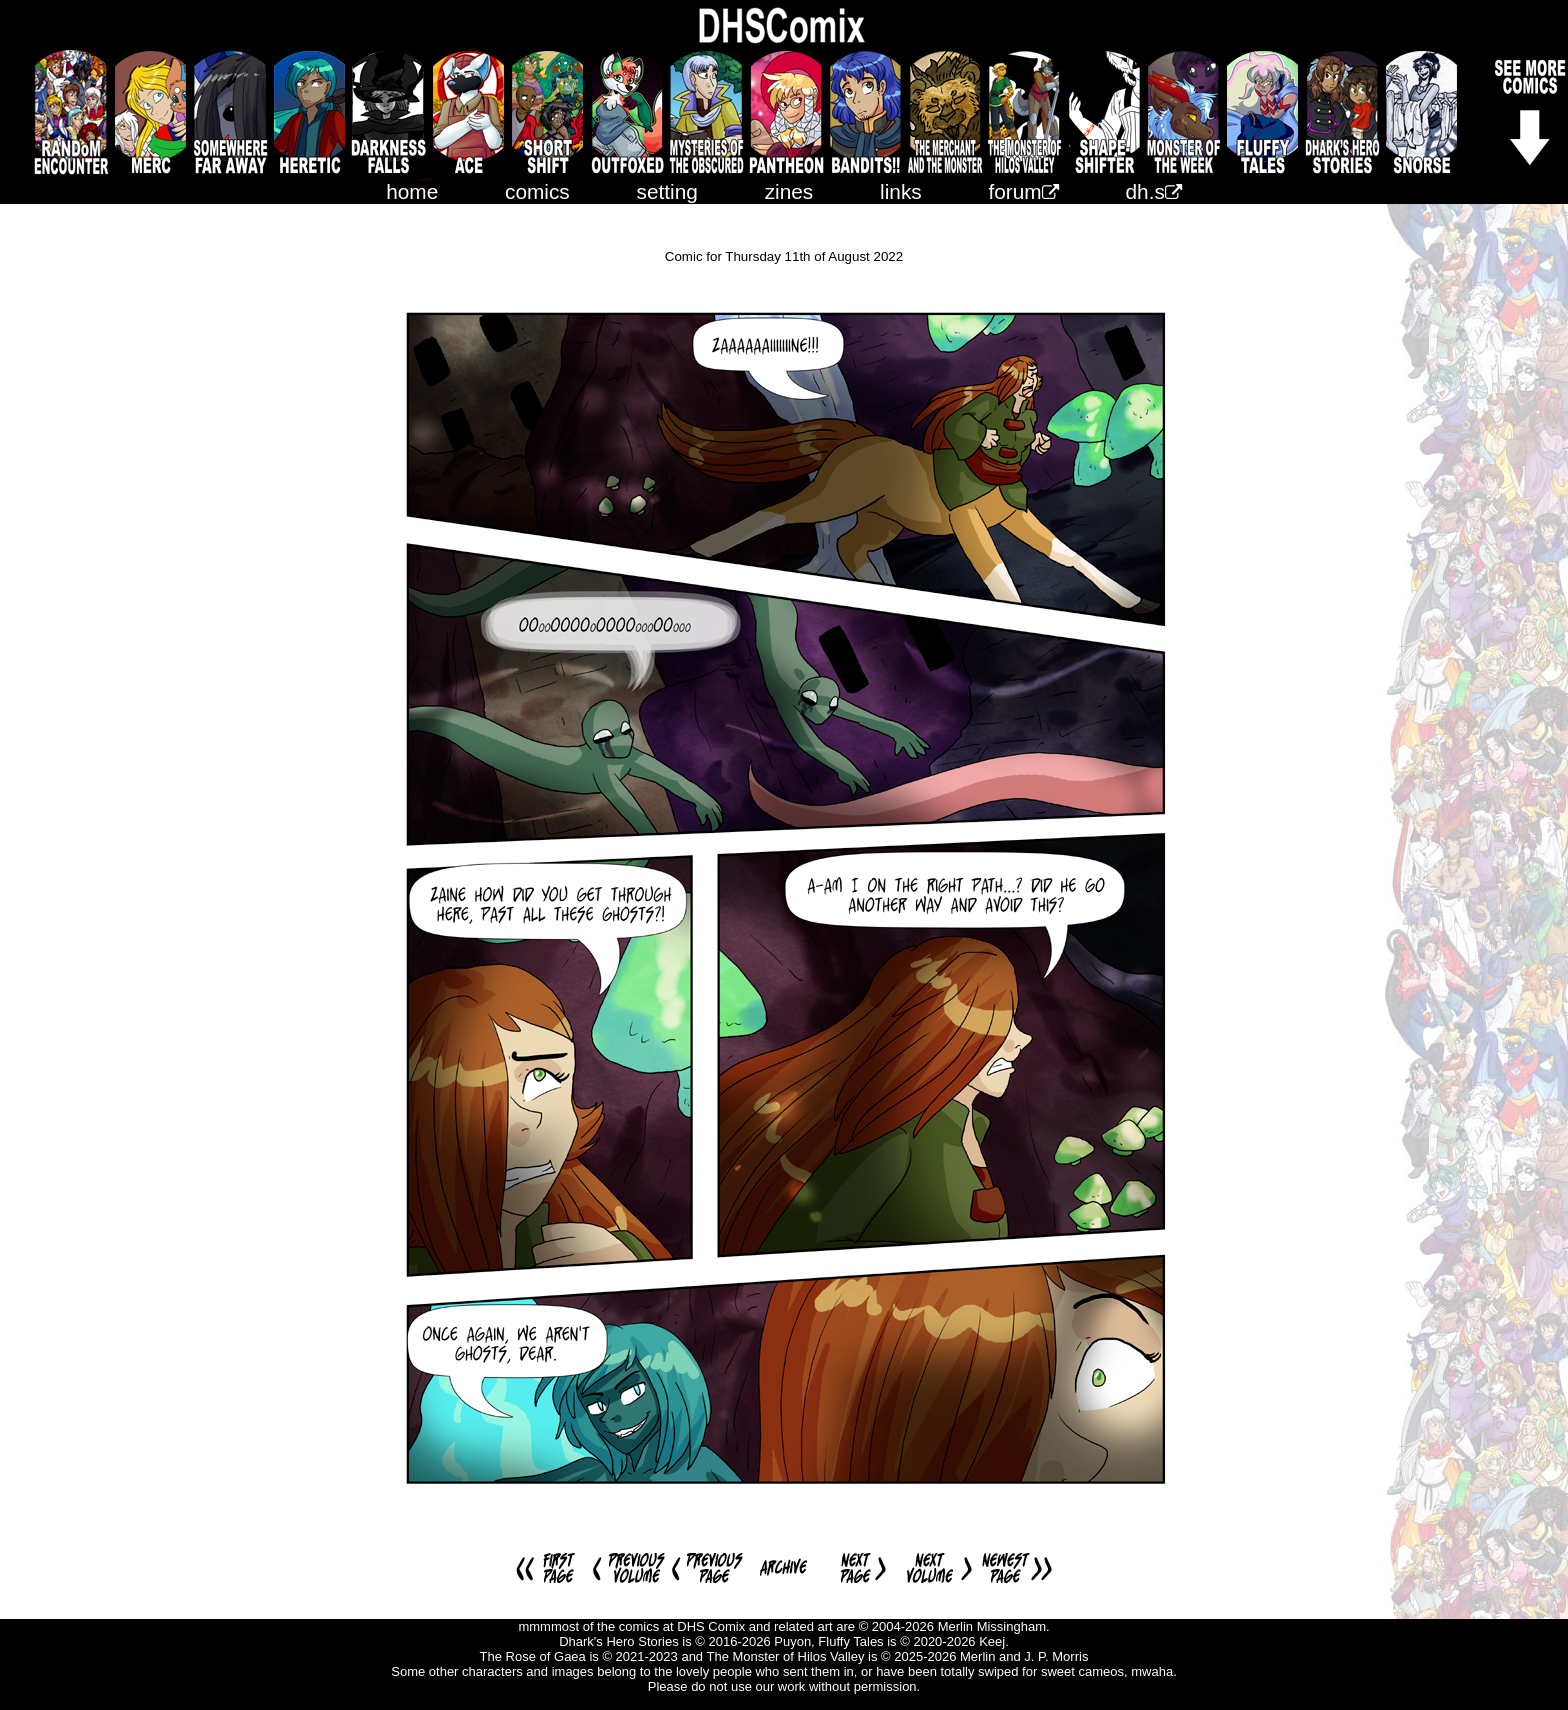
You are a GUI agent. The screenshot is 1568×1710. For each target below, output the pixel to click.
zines (789, 191)
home (412, 191)
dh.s (1154, 191)
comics (537, 191)
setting (667, 191)
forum (1024, 191)
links (901, 191)
